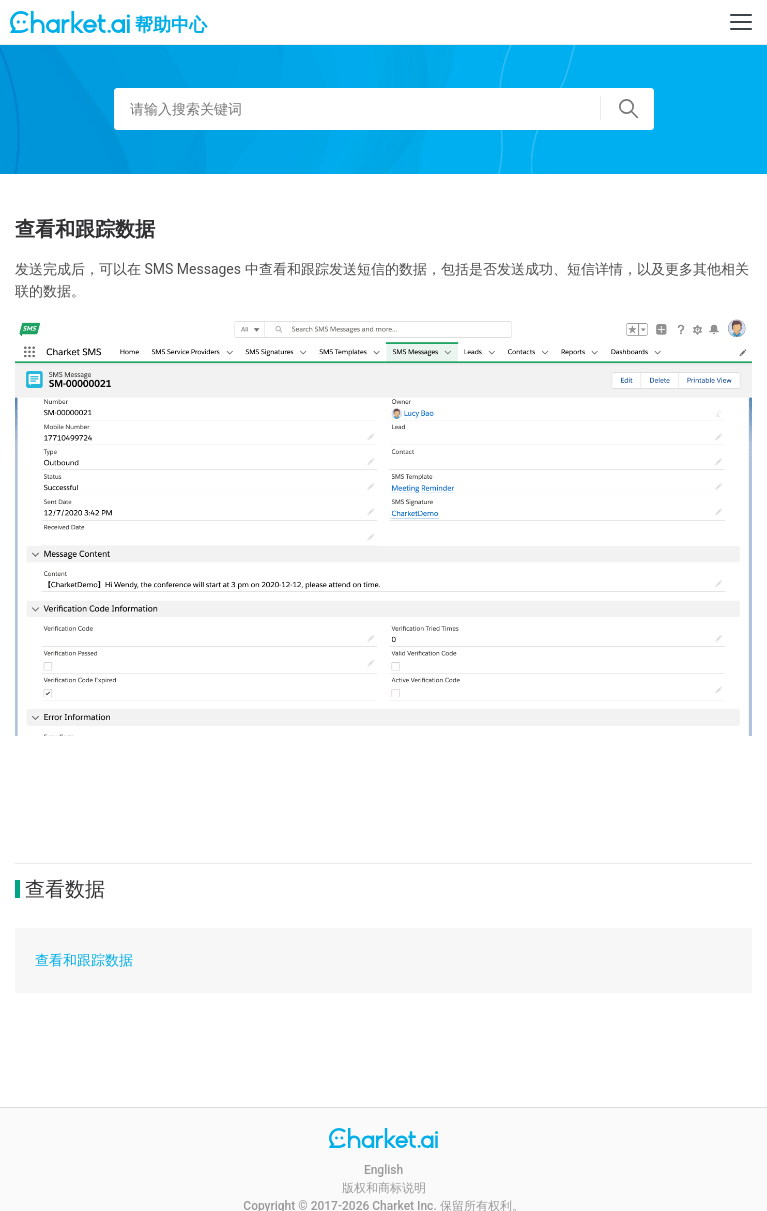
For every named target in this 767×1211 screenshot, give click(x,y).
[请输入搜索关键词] (384, 109)
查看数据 (65, 889)
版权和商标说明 (384, 1188)
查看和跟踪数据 (84, 960)
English (383, 1170)
